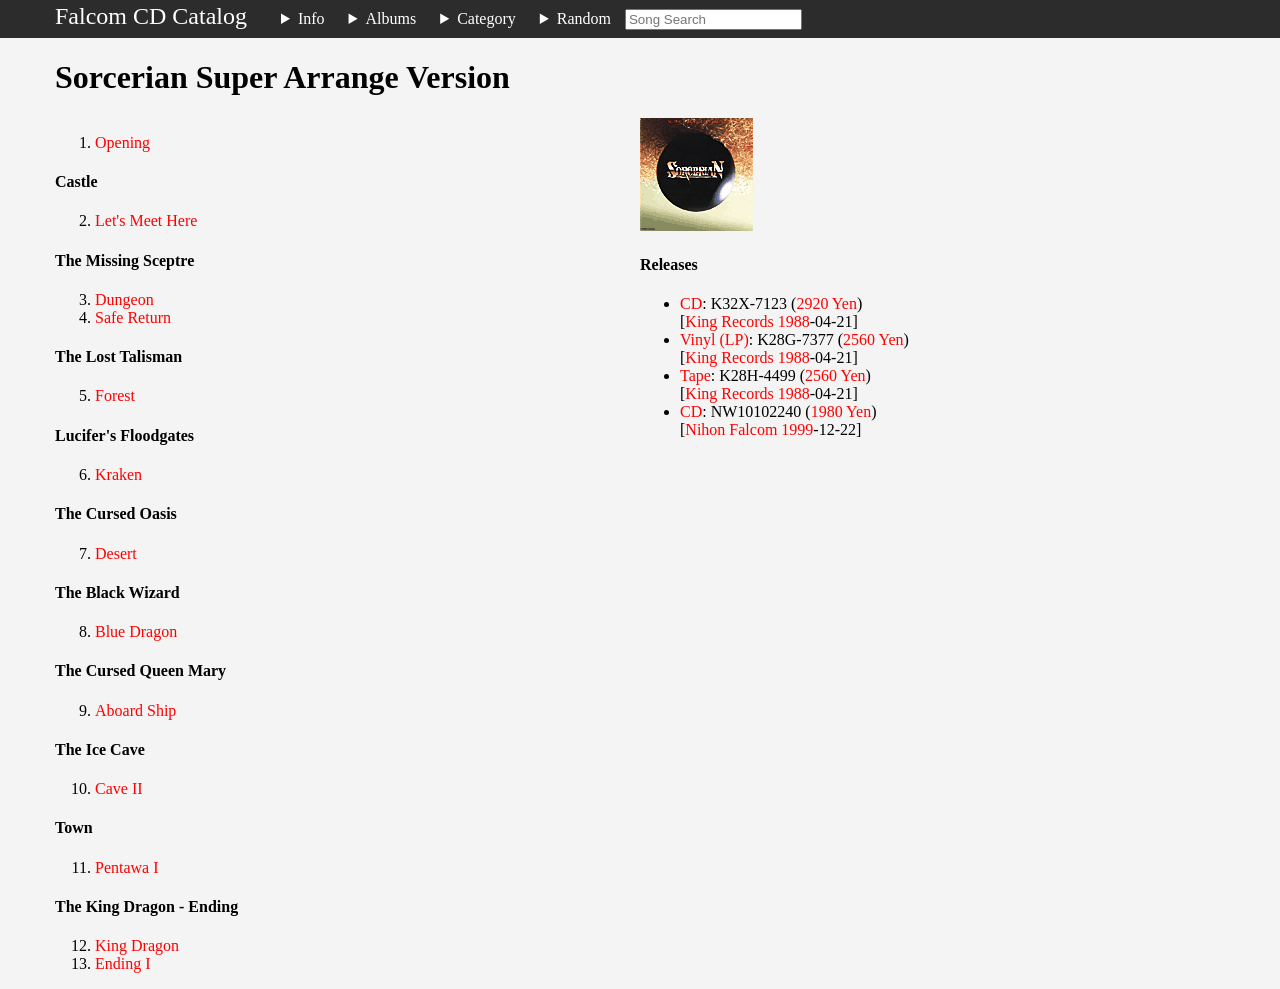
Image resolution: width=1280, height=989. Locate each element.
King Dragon (137, 945)
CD (691, 303)
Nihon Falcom (731, 429)
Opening (122, 142)
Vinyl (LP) (714, 339)
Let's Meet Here (146, 220)
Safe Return (133, 317)
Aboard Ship (135, 710)
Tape (695, 375)
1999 (797, 429)
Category (486, 18)
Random (584, 18)
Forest (115, 395)
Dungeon (124, 299)
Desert (116, 553)
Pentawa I (127, 867)
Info (311, 18)
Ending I (123, 963)
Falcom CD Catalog (151, 16)
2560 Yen (873, 339)
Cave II (119, 788)
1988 (794, 321)
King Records (729, 321)
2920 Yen (826, 303)
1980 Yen (841, 411)
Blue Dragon (136, 631)
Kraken (118, 474)
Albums (391, 18)
